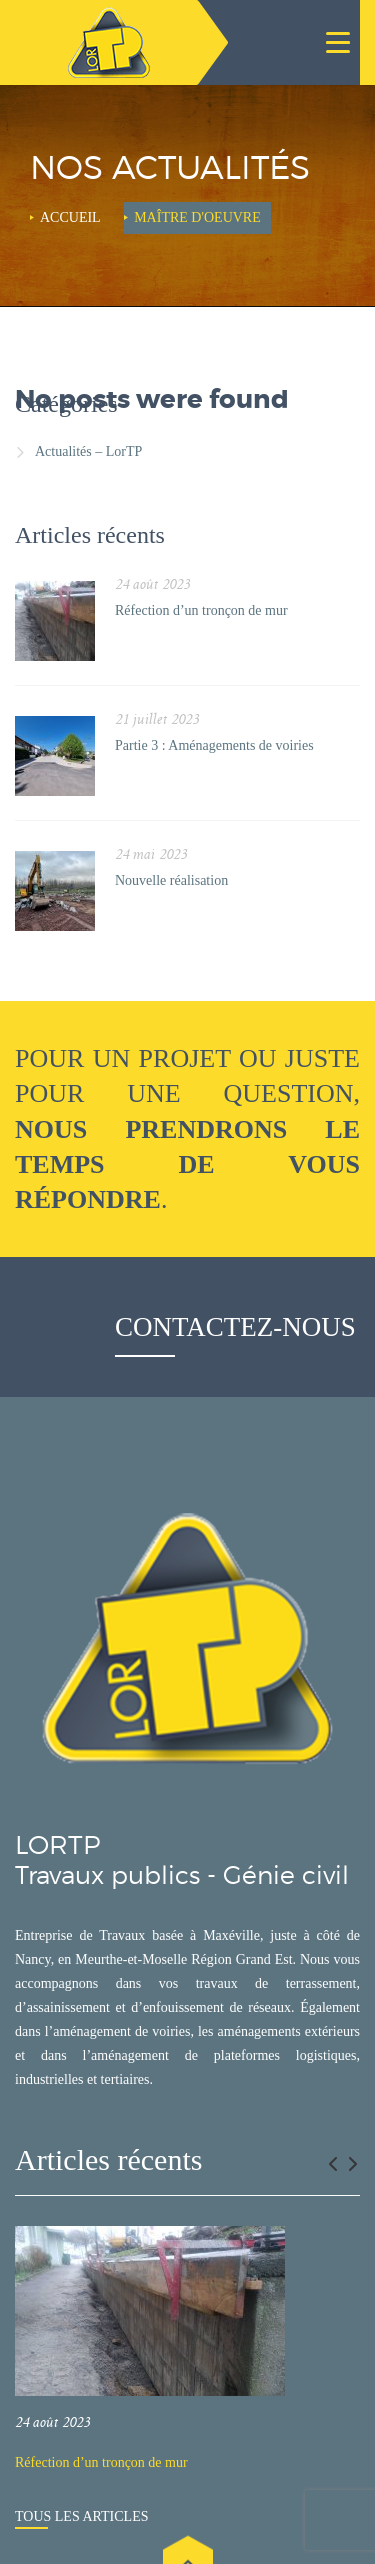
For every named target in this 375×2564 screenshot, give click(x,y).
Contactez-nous (235, 1327)
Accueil (70, 217)
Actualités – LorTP (88, 451)
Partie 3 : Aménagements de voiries (214, 745)
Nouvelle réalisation (171, 880)
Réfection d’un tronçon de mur (201, 610)
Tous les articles (81, 2516)
